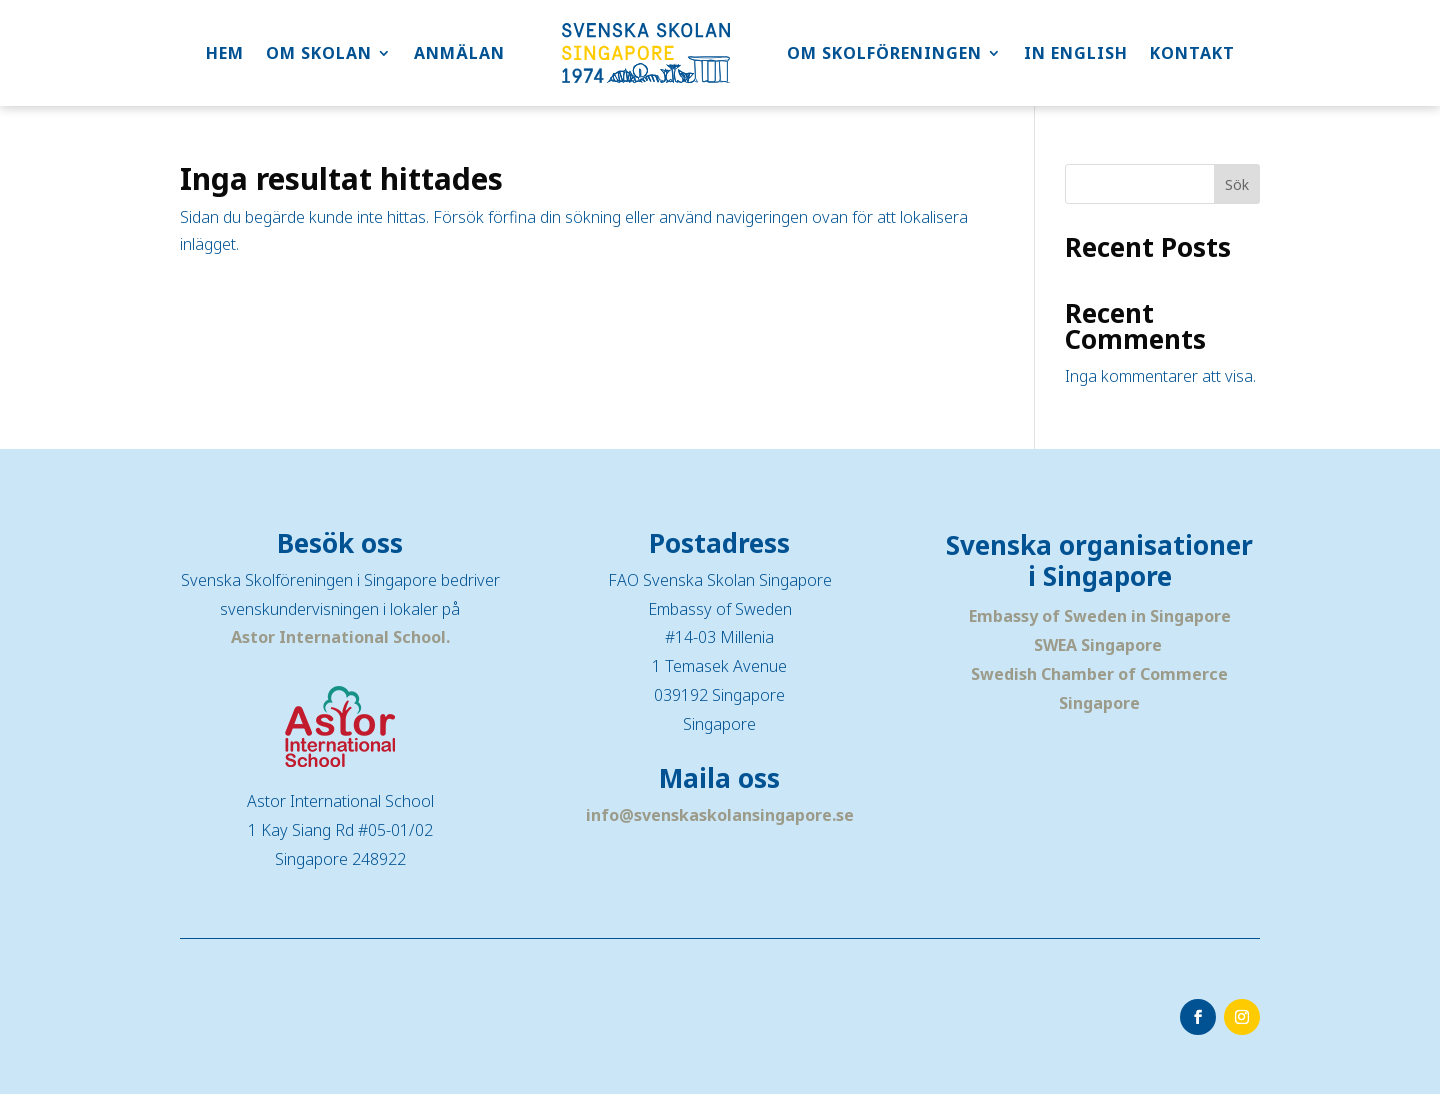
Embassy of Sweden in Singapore (1100, 616)
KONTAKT (1192, 53)
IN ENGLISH (1076, 53)
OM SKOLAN (319, 53)
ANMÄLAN (459, 53)
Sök (1237, 184)
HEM (225, 53)
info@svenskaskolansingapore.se (720, 815)
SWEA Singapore (1098, 645)
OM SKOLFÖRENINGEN (884, 53)
